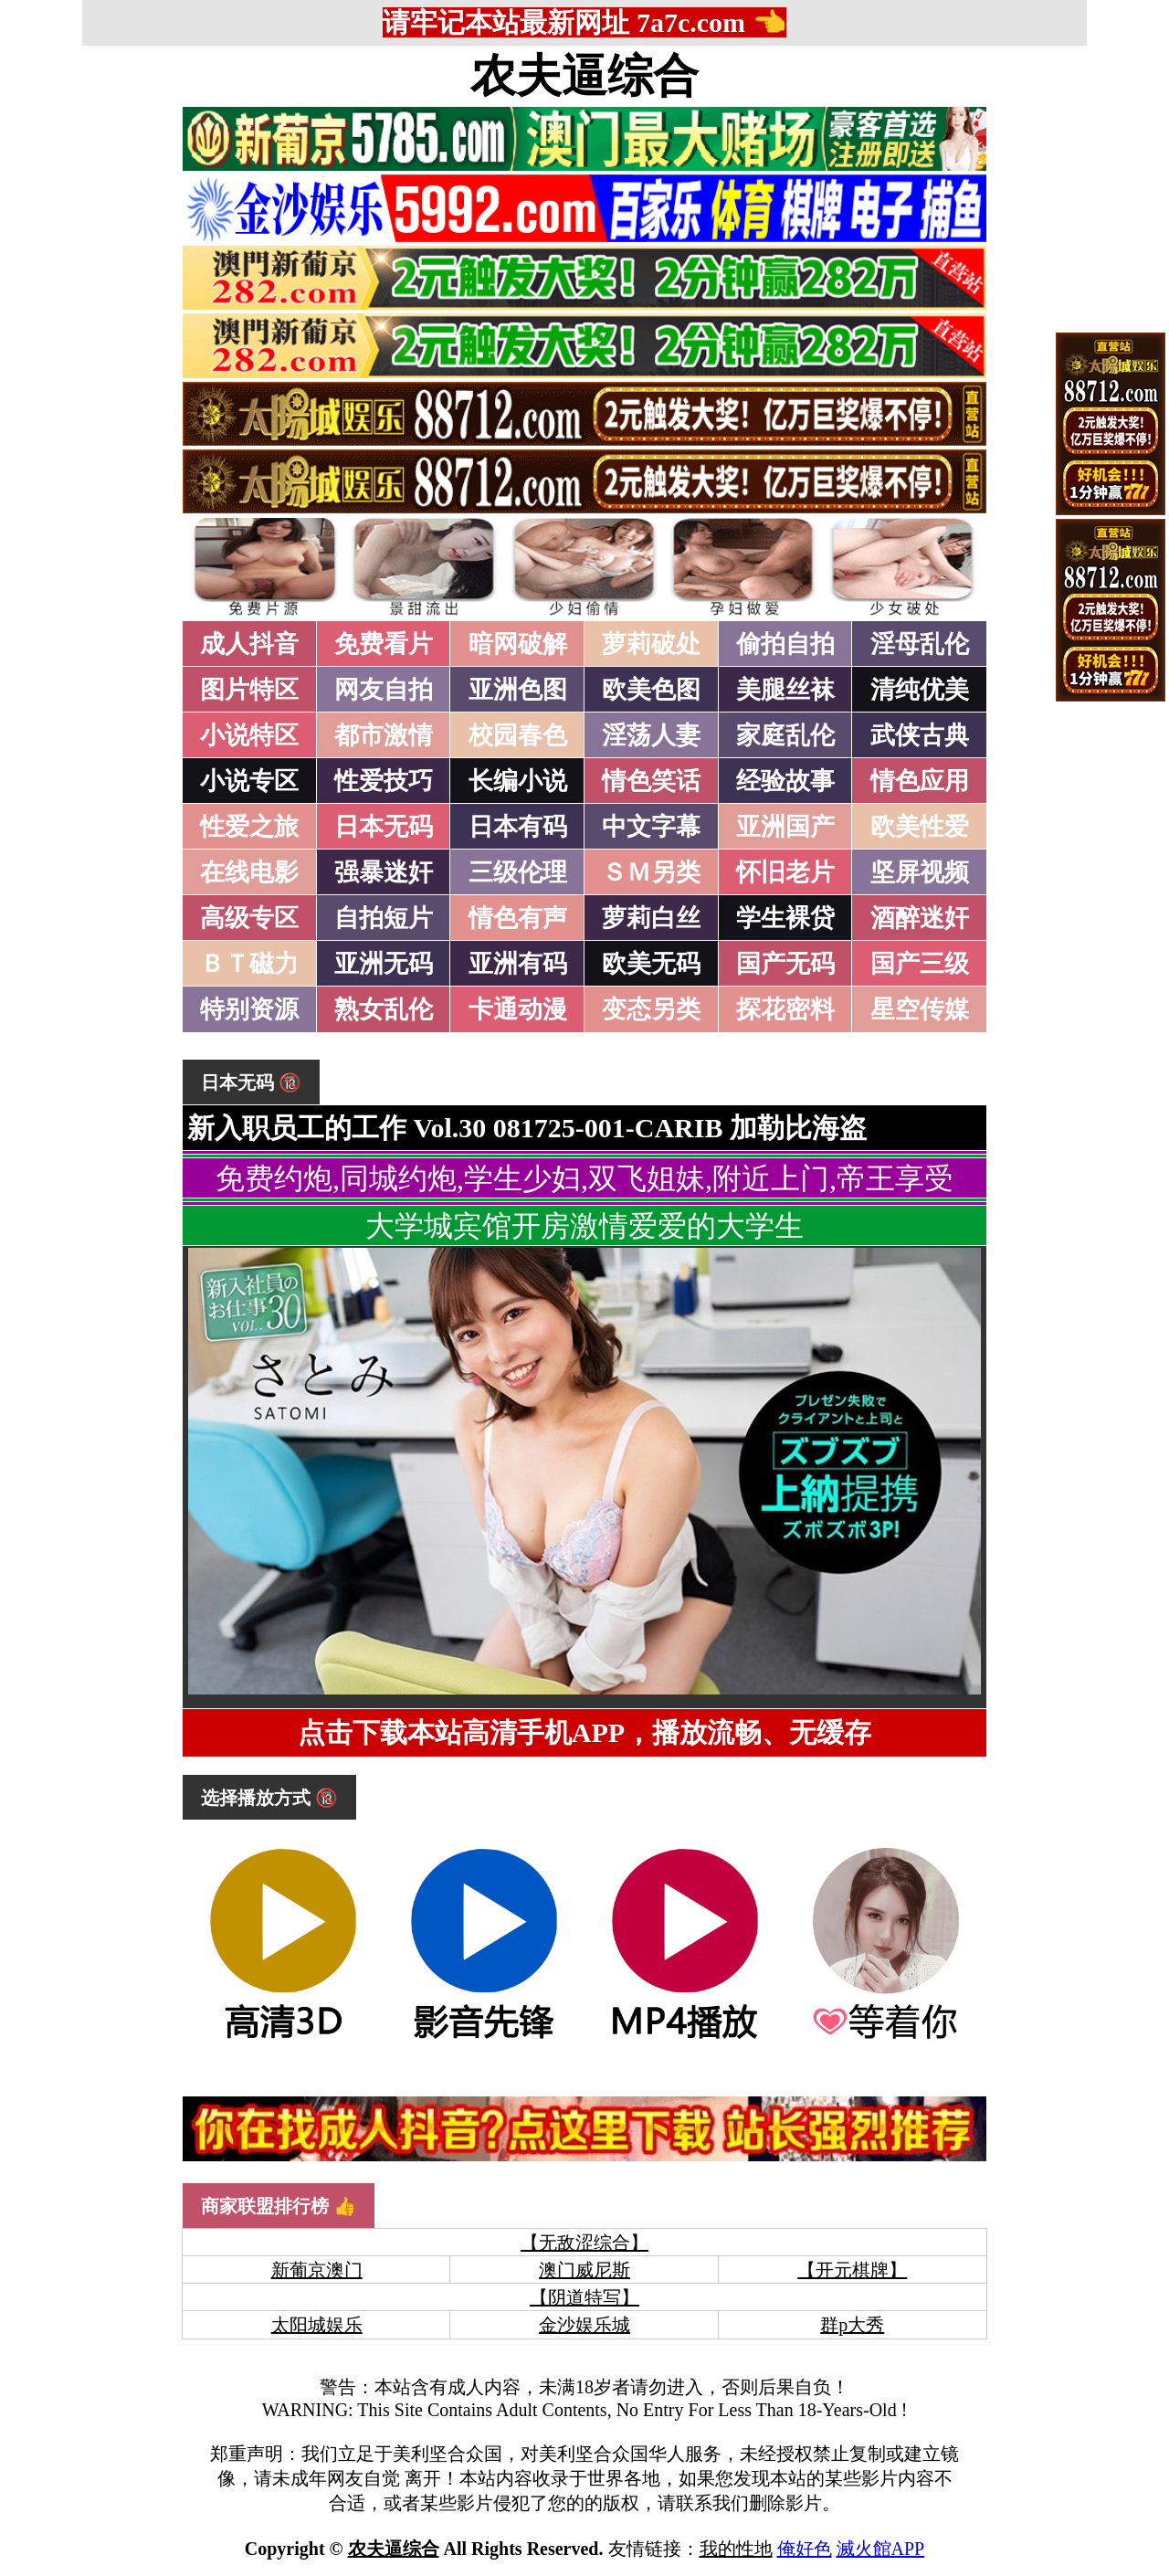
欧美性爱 (919, 826)
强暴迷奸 (383, 872)
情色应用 (919, 781)
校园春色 (518, 735)
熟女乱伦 (383, 1009)
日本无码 (383, 826)
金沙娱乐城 (584, 2325)
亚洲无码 (383, 963)
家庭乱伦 (785, 735)
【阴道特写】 (584, 2297)
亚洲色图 (518, 689)
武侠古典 (919, 735)
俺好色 (804, 2549)
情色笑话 (651, 781)
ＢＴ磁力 (249, 963)
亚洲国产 (785, 826)
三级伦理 (518, 872)
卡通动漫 (518, 1009)
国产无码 (785, 963)
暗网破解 (518, 644)
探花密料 (785, 1009)
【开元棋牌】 (852, 2270)
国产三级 (919, 963)
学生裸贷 (785, 918)
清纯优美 (919, 689)
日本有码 (518, 826)
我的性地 (736, 2549)
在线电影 (249, 872)
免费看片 (383, 644)
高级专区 (249, 918)
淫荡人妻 (651, 735)
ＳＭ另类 (651, 872)
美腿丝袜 (785, 689)
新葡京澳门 (317, 2270)
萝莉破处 (651, 644)
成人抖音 (249, 644)
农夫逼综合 (584, 75)
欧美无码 (651, 963)
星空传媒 (919, 1009)
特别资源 (249, 1009)
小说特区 (249, 735)
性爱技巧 (383, 781)
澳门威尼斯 (584, 2270)
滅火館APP (881, 2549)
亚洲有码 (518, 963)
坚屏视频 (919, 872)
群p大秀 (852, 2325)
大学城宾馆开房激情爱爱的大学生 (584, 1225)
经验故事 (785, 781)
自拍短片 (383, 918)
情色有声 (518, 918)
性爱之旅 (249, 826)
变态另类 (651, 1009)
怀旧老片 (785, 872)
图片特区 (249, 689)
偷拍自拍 (785, 644)
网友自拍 (383, 689)
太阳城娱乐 (317, 2325)
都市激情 (383, 735)
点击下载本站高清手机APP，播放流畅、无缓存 (584, 1732)
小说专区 (249, 781)
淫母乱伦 (919, 644)
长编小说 (518, 781)
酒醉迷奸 (919, 918)
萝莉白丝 (651, 918)
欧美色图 (651, 689)
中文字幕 (651, 826)
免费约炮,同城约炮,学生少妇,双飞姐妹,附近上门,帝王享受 (584, 1178)
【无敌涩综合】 (584, 2243)
